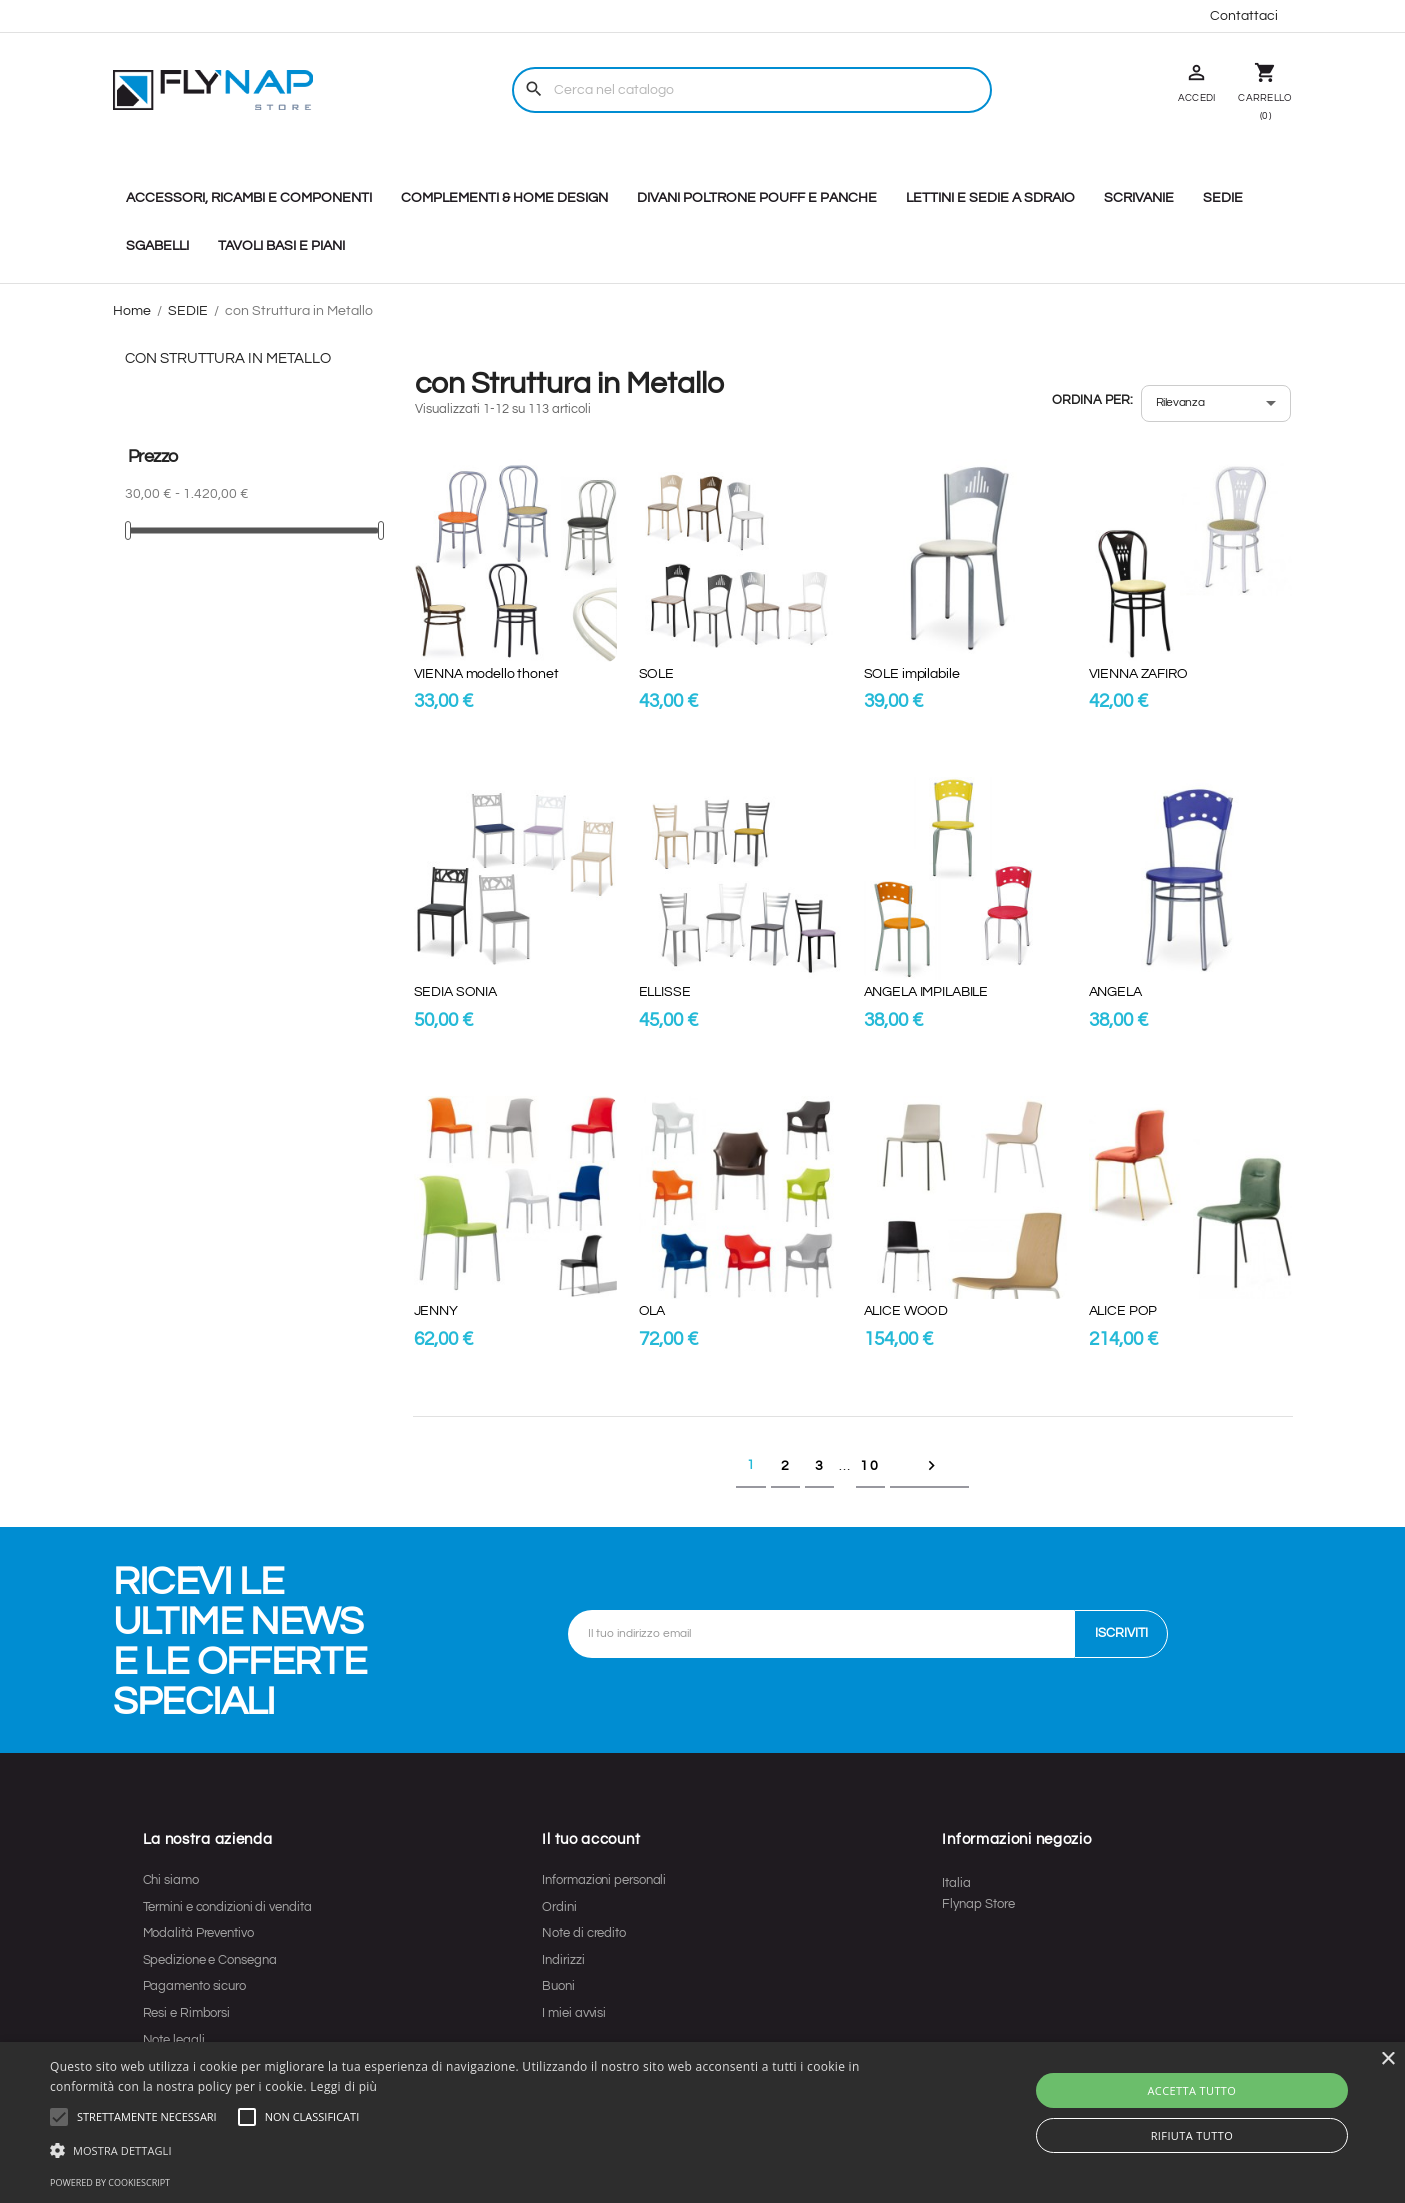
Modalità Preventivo (198, 1933)
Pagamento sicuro (194, 1986)
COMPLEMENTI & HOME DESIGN (504, 198)
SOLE (656, 674)
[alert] (702, 2122)
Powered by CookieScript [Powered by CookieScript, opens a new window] (110, 2182)
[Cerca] (752, 90)
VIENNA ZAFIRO (1138, 674)
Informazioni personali (604, 1880)
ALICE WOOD (906, 1311)
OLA (652, 1311)
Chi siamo (171, 1880)
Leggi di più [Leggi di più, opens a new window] (343, 2086)
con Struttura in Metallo (228, 358)
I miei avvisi (574, 2013)
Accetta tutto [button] (1191, 2090)
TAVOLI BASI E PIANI (281, 246)
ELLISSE (665, 992)
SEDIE (1223, 198)
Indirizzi (563, 1960)
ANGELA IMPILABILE (926, 992)
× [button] (1387, 2059)
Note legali (174, 2040)
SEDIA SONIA (455, 992)
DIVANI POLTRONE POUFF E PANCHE (757, 198)
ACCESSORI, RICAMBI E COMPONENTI (249, 198)
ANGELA (1115, 992)
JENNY (436, 1311)
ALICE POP (1123, 1311)
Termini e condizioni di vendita (227, 1907)
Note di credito (584, 1933)
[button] (147, 2117)
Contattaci (1244, 16)
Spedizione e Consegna (210, 1960)
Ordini (559, 1907)
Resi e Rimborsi (187, 2013)
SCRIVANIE (1139, 198)
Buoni (558, 1986)
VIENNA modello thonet (486, 674)
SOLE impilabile (912, 674)
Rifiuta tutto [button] (1192, 2135)
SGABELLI (157, 246)
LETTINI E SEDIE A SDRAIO (990, 198)
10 (869, 1466)
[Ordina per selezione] (1216, 403)
